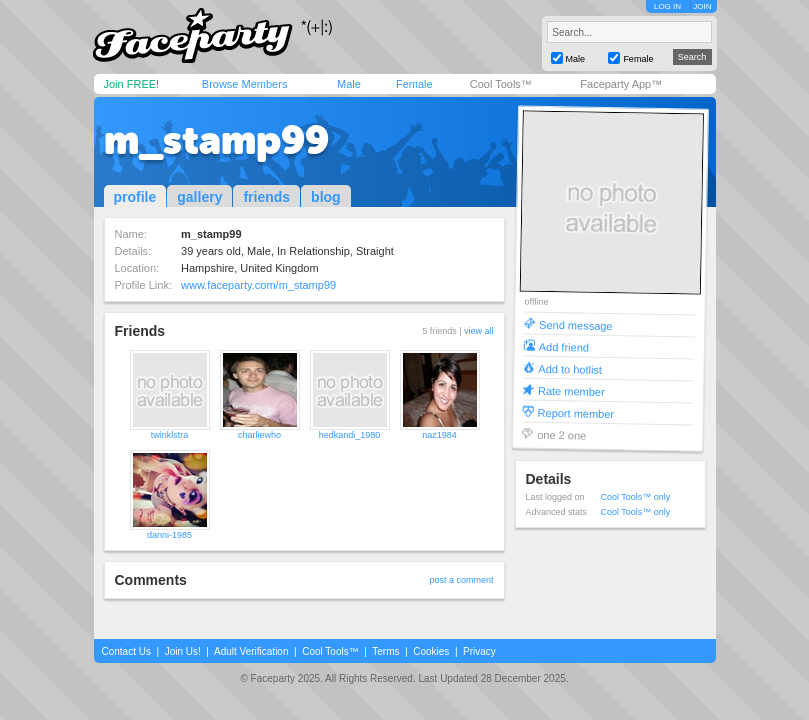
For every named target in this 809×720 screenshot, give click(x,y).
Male (349, 84)
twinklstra (170, 435)
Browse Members (245, 84)
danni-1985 (169, 535)
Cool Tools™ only (636, 497)
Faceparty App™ (621, 84)
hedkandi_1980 (350, 435)
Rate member (570, 390)
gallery (199, 197)
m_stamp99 (216, 140)
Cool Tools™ (501, 84)
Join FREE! (132, 84)
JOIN (702, 6)
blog (326, 197)
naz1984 (439, 435)
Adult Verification (251, 651)
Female (414, 84)
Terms (385, 651)
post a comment (461, 580)
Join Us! (183, 651)
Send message (576, 324)
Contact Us (126, 651)
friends (266, 197)
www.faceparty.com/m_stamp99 (258, 285)
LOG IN (667, 6)
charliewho (259, 435)
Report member (575, 412)
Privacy (479, 651)
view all (479, 331)
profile (135, 197)
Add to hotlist (570, 368)
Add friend (563, 346)
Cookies (431, 651)
